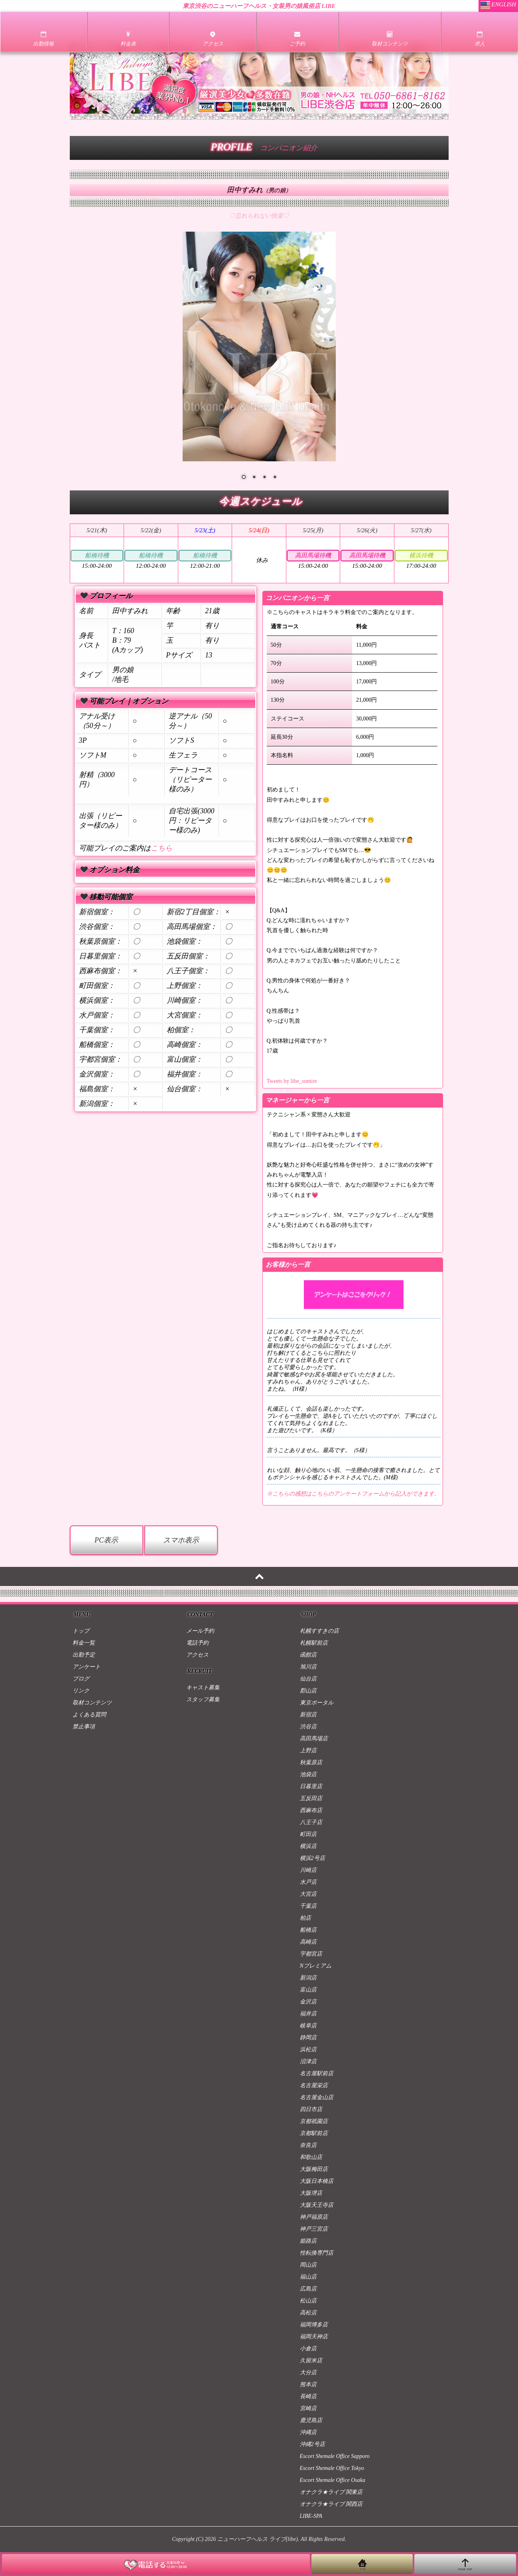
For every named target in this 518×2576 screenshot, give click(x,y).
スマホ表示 (181, 1540)
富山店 (308, 1990)
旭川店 (308, 1667)
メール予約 (200, 1631)
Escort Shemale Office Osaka (332, 2480)
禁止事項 (84, 1727)
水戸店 (308, 1882)
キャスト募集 (203, 1687)
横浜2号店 (312, 1858)
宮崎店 (308, 2408)
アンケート (86, 1667)
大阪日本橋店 (316, 2181)
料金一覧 (84, 1643)
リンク (81, 1691)
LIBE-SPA (311, 2516)
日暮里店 (311, 1786)
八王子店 (311, 1822)
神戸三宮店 (314, 2229)
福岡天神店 (314, 2337)
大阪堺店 (311, 2193)
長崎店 (308, 2396)
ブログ (81, 1679)
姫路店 (308, 2241)
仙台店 (308, 1679)
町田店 (308, 1834)
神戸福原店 (314, 2217)
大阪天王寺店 (316, 2205)
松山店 (308, 2301)
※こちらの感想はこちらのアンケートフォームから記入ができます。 (353, 1494)
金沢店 (308, 2002)
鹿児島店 (311, 2420)
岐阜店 (308, 2026)
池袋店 (308, 1774)
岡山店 (308, 2265)
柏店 (305, 1918)
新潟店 (308, 1978)
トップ (81, 1631)
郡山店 (308, 1691)
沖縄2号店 (312, 2444)
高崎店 (308, 1942)
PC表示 (106, 1540)
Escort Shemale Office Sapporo (335, 2456)
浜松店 (308, 2050)
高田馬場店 (314, 1739)
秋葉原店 (311, 1762)
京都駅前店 (314, 2133)
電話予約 (197, 1643)
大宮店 (308, 1894)
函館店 (308, 1655)
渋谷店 (308, 1727)
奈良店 (308, 2145)
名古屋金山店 (316, 2097)
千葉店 (308, 1906)
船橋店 (308, 1930)
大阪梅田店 (314, 2169)
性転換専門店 (316, 2253)
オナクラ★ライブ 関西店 (331, 2504)
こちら (161, 848)
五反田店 (311, 1798)
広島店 (308, 2289)
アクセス (197, 1655)
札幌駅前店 (314, 1643)
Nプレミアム (315, 1966)
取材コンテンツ (92, 1703)
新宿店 (308, 1715)
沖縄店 (308, 2432)
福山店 (308, 2277)
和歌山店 (311, 2157)
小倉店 (308, 2349)
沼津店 (308, 2061)
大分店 (308, 2372)
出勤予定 (84, 1655)
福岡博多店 (314, 2325)
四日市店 (311, 2109)
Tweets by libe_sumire (292, 1081)
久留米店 (311, 2360)
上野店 (308, 1750)
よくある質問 (89, 1715)
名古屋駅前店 (316, 2073)
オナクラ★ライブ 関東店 (331, 2492)
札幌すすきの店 (319, 1631)
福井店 (308, 2014)
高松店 (308, 2313)
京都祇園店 (314, 2121)
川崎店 (308, 1870)
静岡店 (308, 2038)
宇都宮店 (311, 1954)
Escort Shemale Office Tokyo (332, 2468)
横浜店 (308, 1846)
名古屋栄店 (314, 2085)
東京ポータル (316, 1703)
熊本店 (308, 2384)
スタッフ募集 (203, 1699)
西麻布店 (311, 1810)
